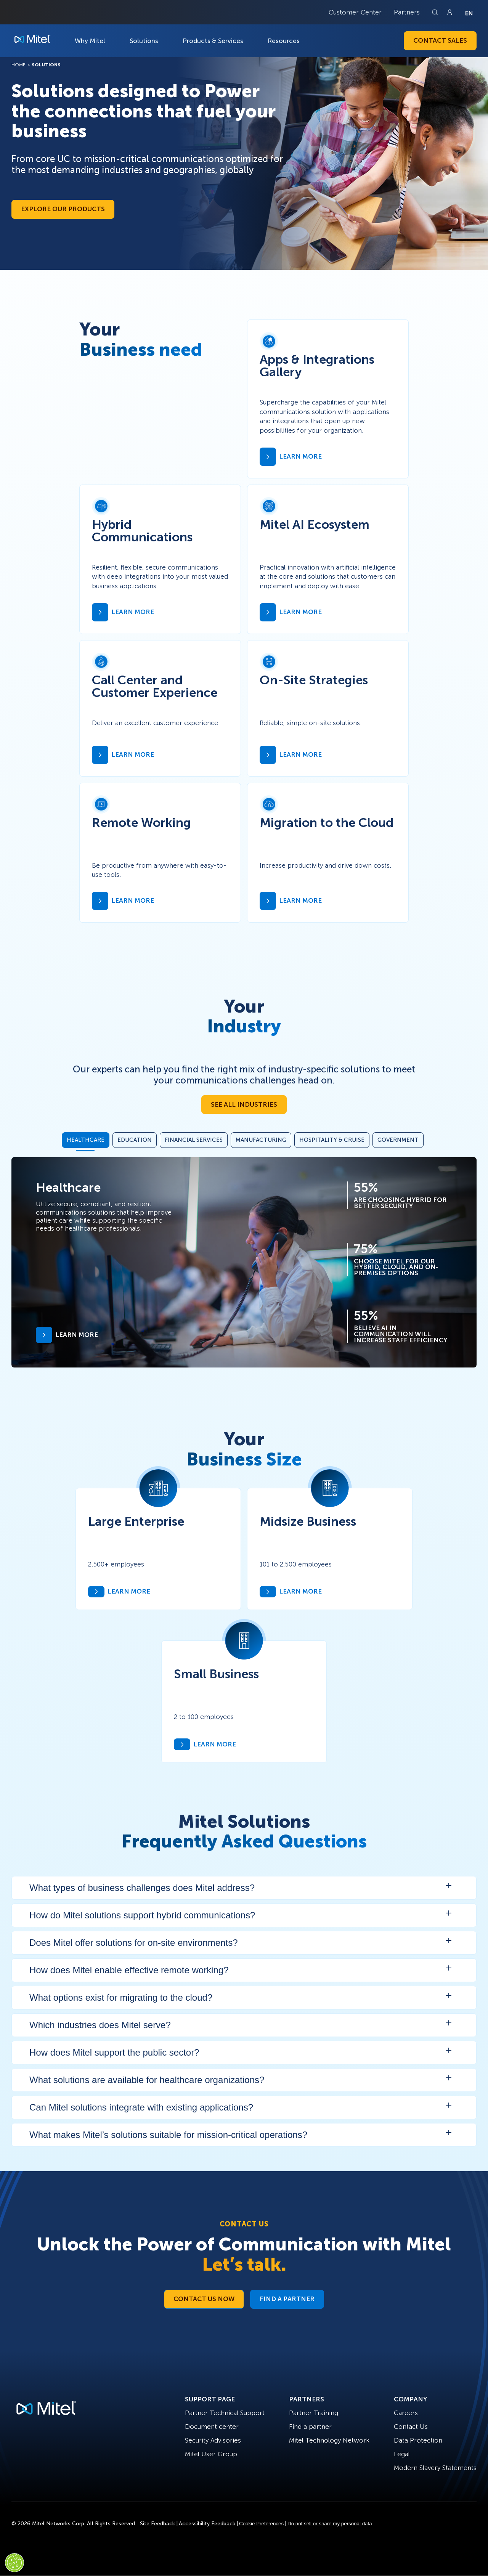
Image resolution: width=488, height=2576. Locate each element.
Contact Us (411, 2426)
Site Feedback (157, 2523)
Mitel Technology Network (329, 2440)
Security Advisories (213, 2440)
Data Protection (418, 2440)
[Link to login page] (449, 12)
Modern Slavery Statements (435, 2468)
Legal (402, 2454)
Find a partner (310, 2426)
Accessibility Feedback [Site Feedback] (207, 2523)
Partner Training (313, 2413)
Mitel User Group (211, 2454)
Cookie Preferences (261, 2523)
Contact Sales (440, 40)
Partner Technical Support (225, 2413)
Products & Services (213, 41)
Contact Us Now (203, 2299)
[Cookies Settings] (14, 2562)
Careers (406, 2413)
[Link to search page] (436, 12)
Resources (284, 41)
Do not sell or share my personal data (329, 2523)
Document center (212, 2426)
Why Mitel (90, 41)
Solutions (144, 41)
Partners (407, 12)
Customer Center (355, 12)
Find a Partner (287, 2299)
